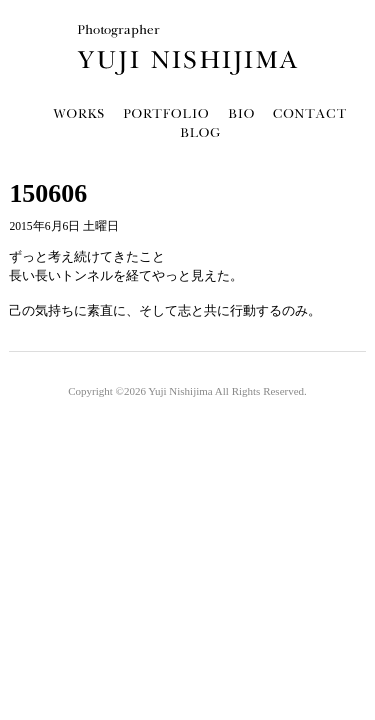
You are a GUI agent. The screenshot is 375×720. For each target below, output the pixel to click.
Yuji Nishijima (180, 391)
